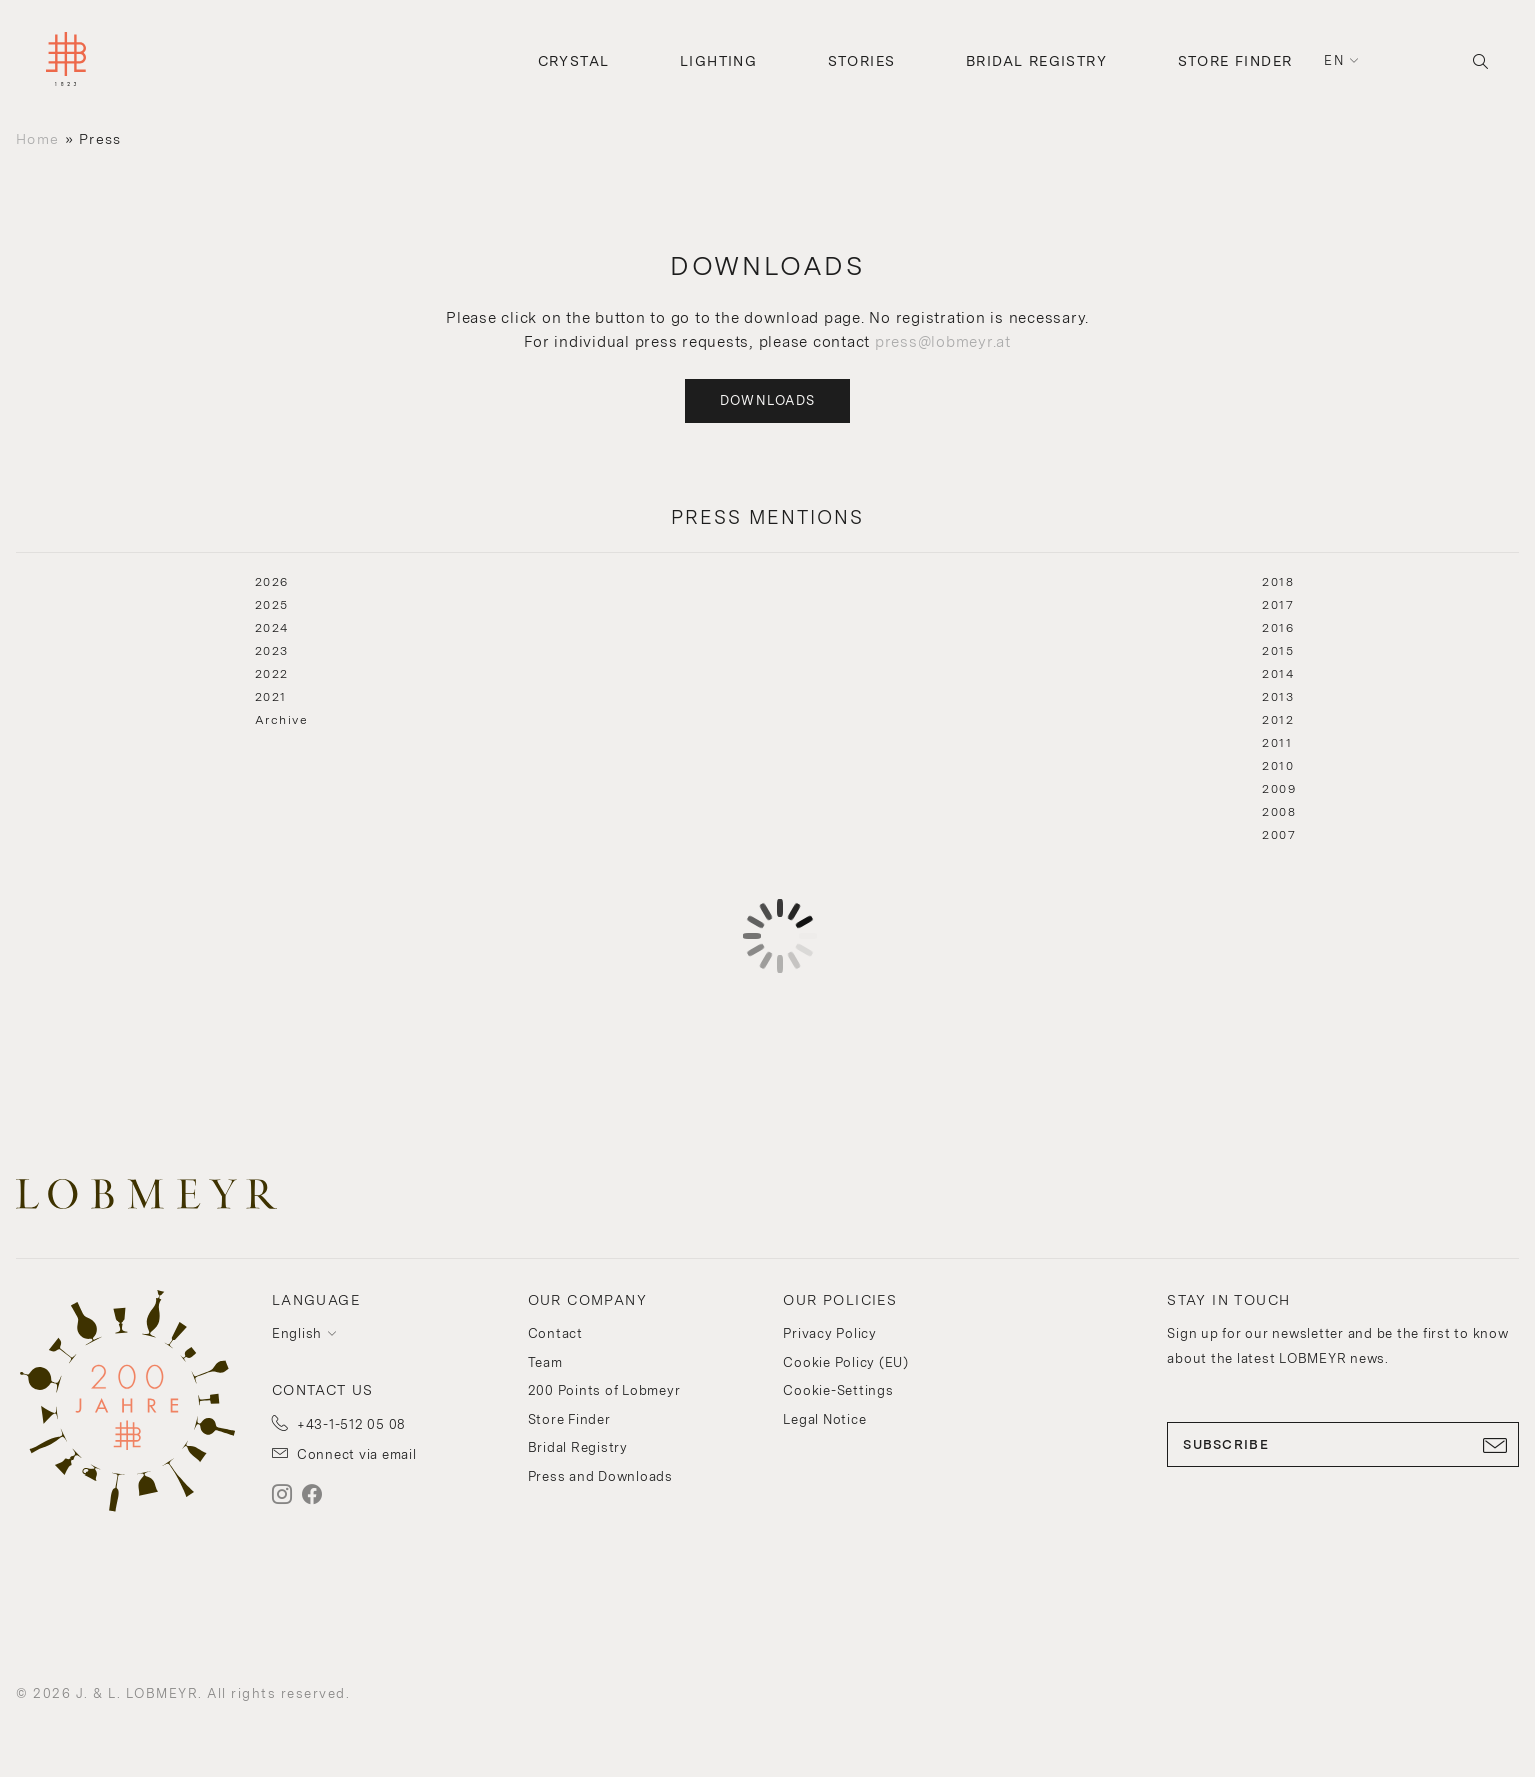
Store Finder (1235, 61)
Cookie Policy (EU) (846, 1362)
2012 (1278, 720)
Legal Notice (824, 1419)
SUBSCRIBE (1343, 1445)
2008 (1279, 812)
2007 (1279, 835)
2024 (272, 628)
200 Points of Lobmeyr (604, 1390)
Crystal (574, 61)
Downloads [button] (768, 400)
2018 (1278, 582)
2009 (1279, 789)
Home (37, 139)
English (297, 1333)
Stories (862, 61)
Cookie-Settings (838, 1390)
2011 (1277, 743)
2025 (272, 605)
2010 (1278, 766)
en (1334, 60)
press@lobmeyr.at (943, 342)
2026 (272, 582)
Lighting (718, 61)
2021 (271, 697)
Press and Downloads (600, 1476)
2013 (1278, 697)
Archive (282, 720)
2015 (1278, 651)
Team (545, 1362)
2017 (1278, 605)
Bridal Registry (1036, 61)
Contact (555, 1333)
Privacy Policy (830, 1333)
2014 (1278, 674)
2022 (272, 674)
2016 (1278, 628)
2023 (272, 651)
